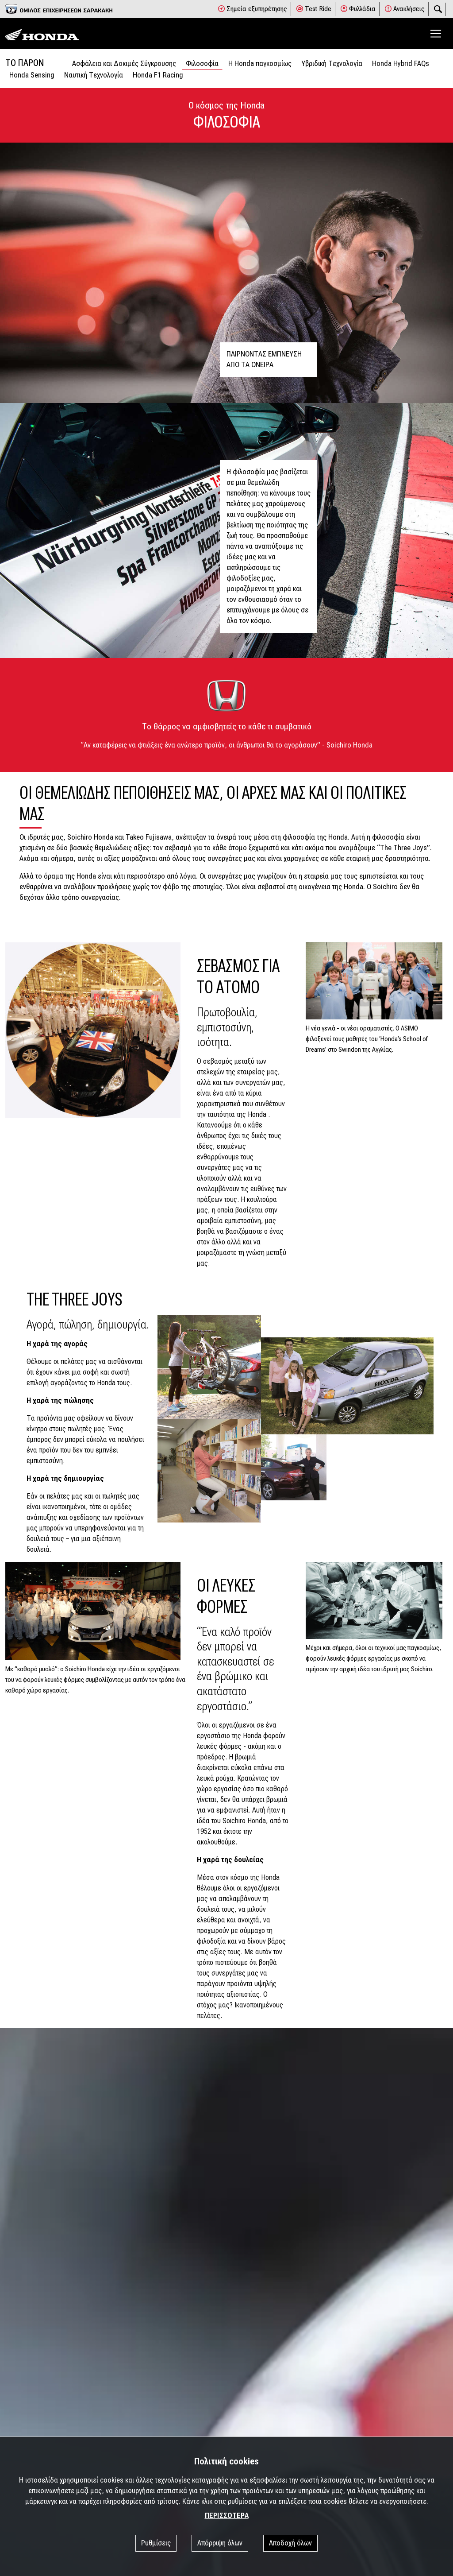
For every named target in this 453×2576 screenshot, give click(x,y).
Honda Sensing (31, 75)
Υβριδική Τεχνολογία (331, 63)
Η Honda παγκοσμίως (260, 63)
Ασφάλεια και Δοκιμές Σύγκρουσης (124, 63)
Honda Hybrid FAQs (400, 63)
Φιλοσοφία (202, 63)
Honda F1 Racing (158, 75)
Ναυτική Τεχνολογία (93, 75)
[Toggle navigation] (436, 33)
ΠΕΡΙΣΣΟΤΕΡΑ (227, 2515)
